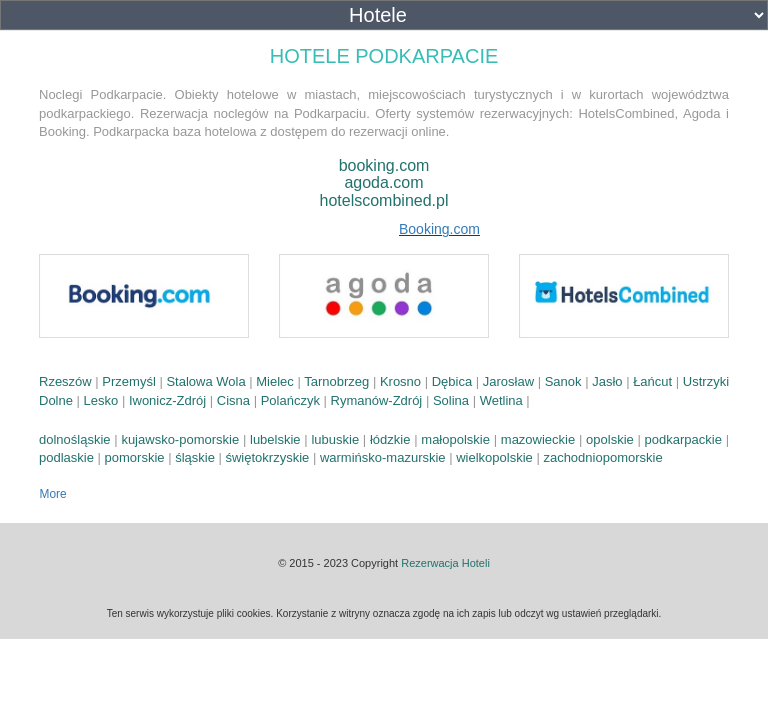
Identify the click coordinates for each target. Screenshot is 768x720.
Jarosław (508, 381)
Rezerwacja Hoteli (445, 563)
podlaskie (66, 457)
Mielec (275, 381)
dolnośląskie (75, 439)
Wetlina (501, 400)
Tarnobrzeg (336, 381)
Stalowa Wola (205, 381)
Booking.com (439, 229)
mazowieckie (538, 439)
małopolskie (455, 439)
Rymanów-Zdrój (377, 400)
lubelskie (275, 439)
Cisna (233, 400)
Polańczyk (290, 400)
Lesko (101, 400)
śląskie (195, 457)
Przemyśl (128, 381)
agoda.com (383, 182)
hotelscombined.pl (384, 200)
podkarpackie (683, 439)
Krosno (400, 381)
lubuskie (335, 439)
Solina (451, 400)
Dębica (452, 381)
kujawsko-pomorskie (180, 439)
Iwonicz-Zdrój (167, 400)
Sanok (563, 381)
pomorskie (135, 457)
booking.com (384, 165)
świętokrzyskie (267, 457)
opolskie (610, 439)
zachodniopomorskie (602, 457)
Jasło (607, 381)
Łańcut (652, 381)
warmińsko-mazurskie (383, 457)
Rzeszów (65, 381)
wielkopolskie (494, 457)
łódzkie (390, 439)
